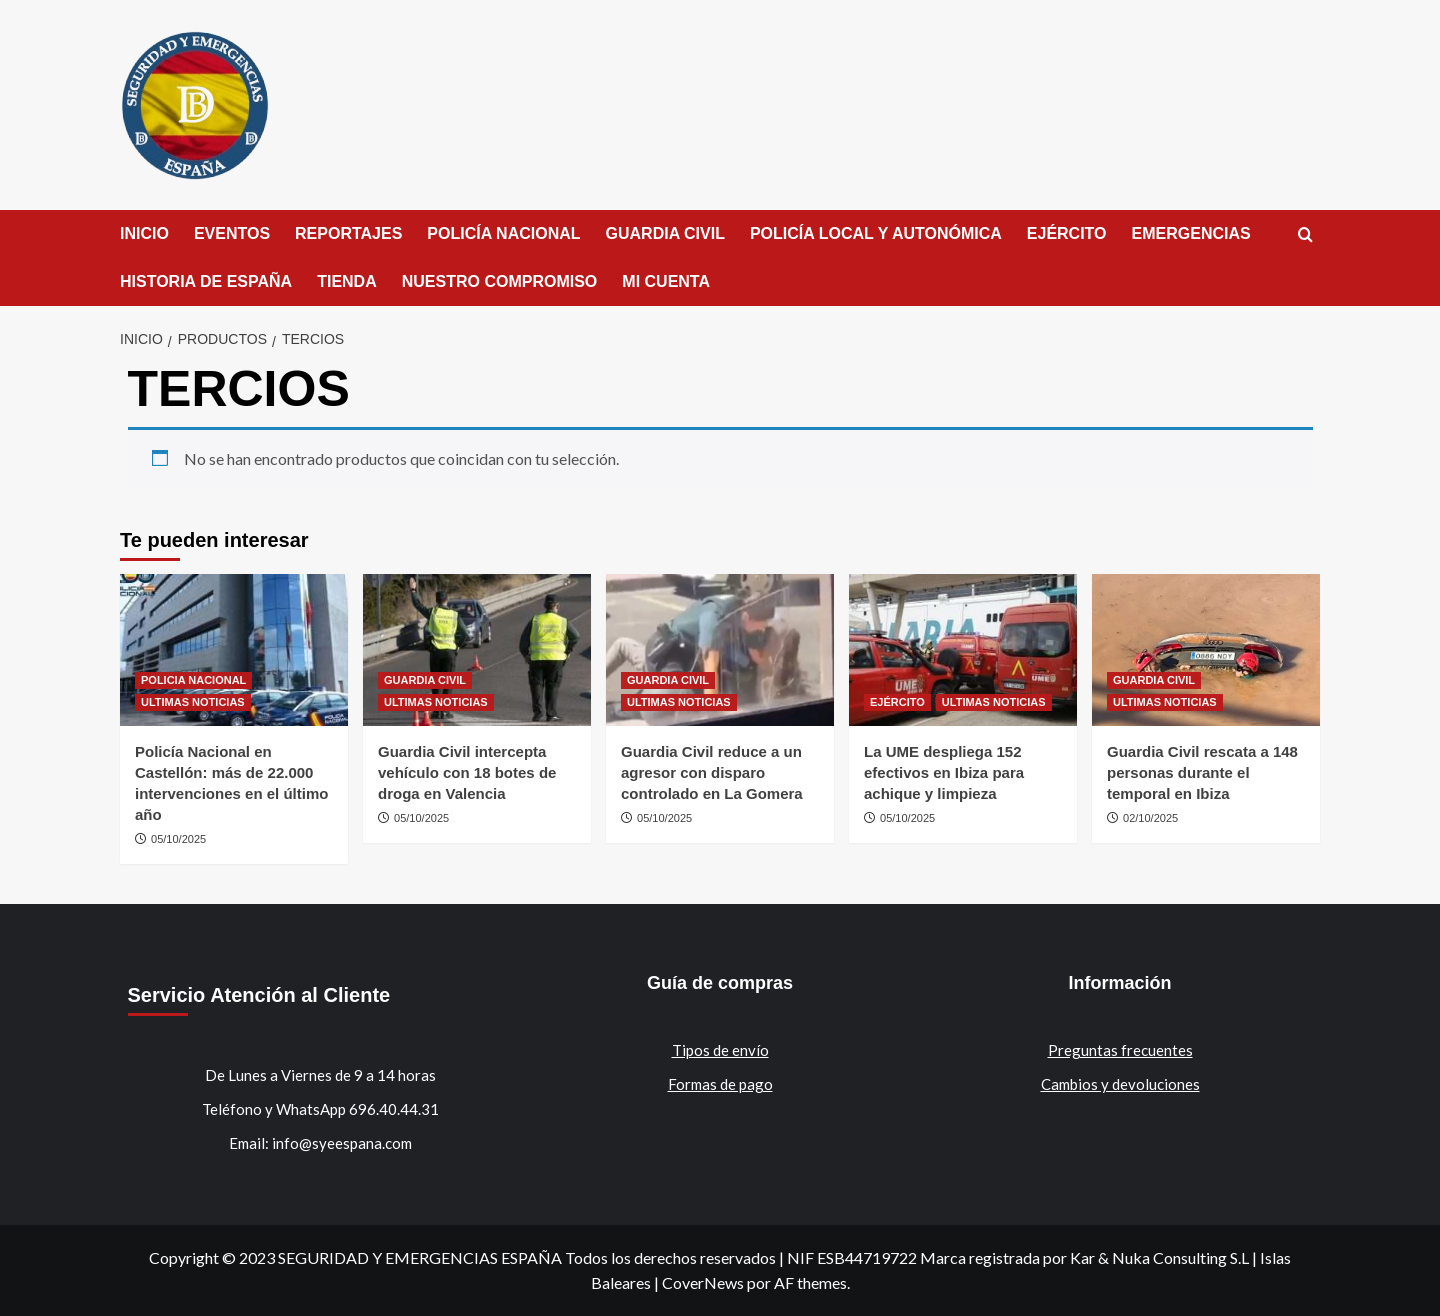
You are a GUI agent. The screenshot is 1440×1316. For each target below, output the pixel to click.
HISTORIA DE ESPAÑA (206, 281)
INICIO (144, 233)
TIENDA (347, 281)
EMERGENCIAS (1191, 233)
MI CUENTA (666, 281)
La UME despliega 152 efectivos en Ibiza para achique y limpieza (944, 772)
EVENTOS (232, 233)
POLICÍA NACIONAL (503, 233)
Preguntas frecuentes (1120, 1050)
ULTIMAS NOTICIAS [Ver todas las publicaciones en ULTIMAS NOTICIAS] (193, 702)
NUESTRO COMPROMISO (500, 281)
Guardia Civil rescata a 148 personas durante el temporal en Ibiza (1202, 772)
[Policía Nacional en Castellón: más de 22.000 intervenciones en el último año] (234, 650)
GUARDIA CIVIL (665, 233)
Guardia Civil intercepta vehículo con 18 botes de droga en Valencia (467, 772)
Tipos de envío (720, 1050)
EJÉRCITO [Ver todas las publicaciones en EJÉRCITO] (897, 702)
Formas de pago (720, 1084)
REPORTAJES (348, 233)
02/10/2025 (1150, 818)
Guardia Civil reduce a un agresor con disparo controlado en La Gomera (712, 772)
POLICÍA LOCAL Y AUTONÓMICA (876, 233)
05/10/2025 (178, 839)
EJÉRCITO (1067, 233)
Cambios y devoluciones (1120, 1084)
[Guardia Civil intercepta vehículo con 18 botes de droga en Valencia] (477, 650)
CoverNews (703, 1282)
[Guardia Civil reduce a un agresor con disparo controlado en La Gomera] (720, 650)
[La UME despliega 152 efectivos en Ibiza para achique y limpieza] (963, 650)
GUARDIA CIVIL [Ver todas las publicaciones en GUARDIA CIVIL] (425, 680)
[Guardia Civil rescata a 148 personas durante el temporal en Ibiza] (1206, 650)
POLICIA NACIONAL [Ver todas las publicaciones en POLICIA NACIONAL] (193, 680)
